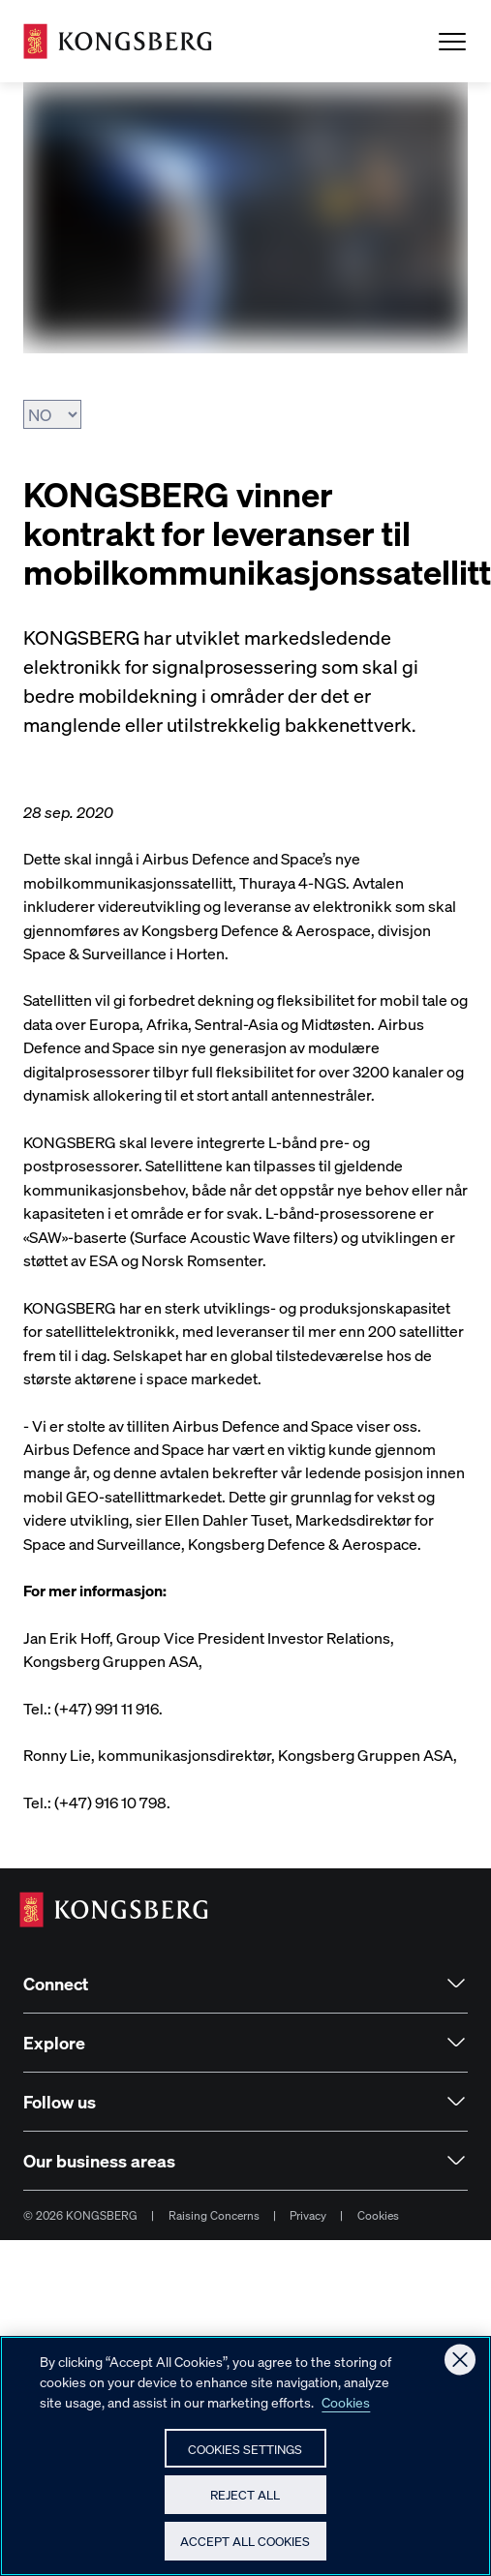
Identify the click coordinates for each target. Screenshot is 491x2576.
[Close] (460, 2369)
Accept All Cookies (245, 2551)
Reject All (245, 2505)
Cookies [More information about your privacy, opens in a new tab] (346, 2411)
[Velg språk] (52, 414)
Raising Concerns (214, 2215)
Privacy (308, 2215)
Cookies (378, 2215)
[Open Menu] (452, 41)
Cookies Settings (245, 2458)
